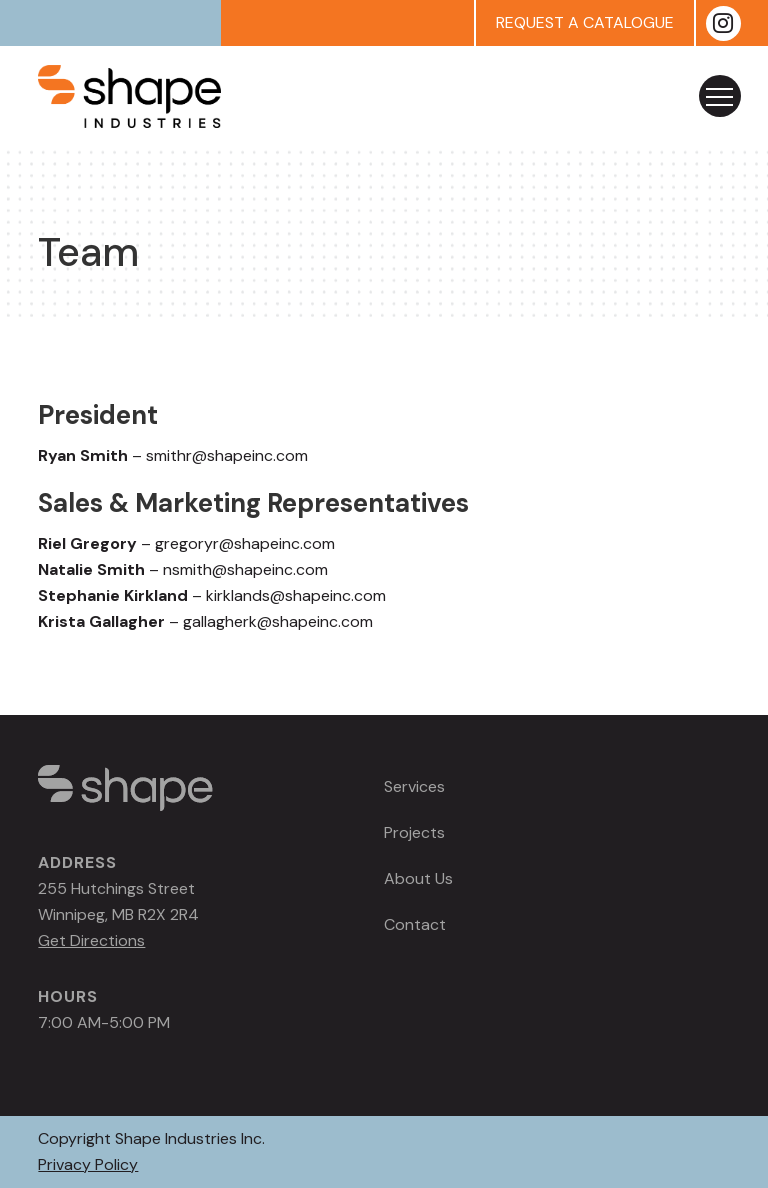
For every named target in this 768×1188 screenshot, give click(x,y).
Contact (415, 924)
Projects (414, 832)
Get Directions (91, 940)
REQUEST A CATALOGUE (585, 22)
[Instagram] (723, 23)
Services (414, 786)
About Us (418, 878)
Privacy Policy (88, 1164)
